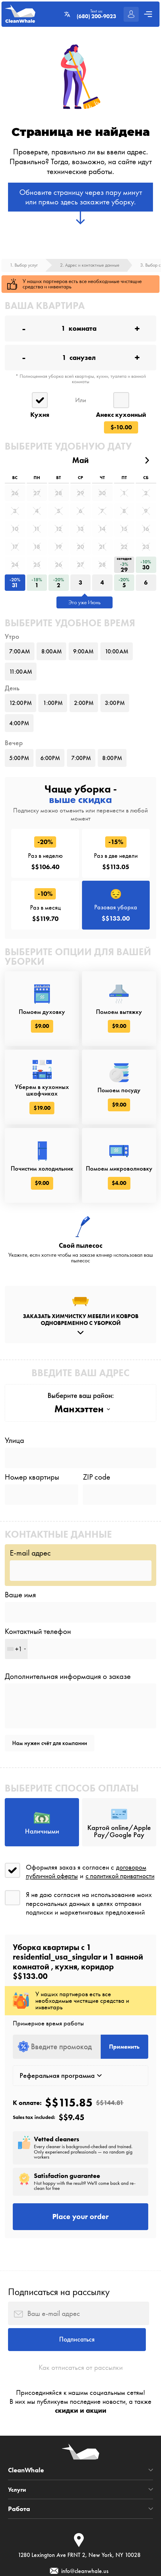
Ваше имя (20, 1648)
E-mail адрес (30, 1605)
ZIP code (96, 1527)
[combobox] (16, 1705)
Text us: (94, 14)
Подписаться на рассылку (59, 2367)
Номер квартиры (32, 1527)
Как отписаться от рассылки (80, 2448)
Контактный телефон (38, 1687)
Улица (14, 1488)
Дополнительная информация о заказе (68, 1733)
